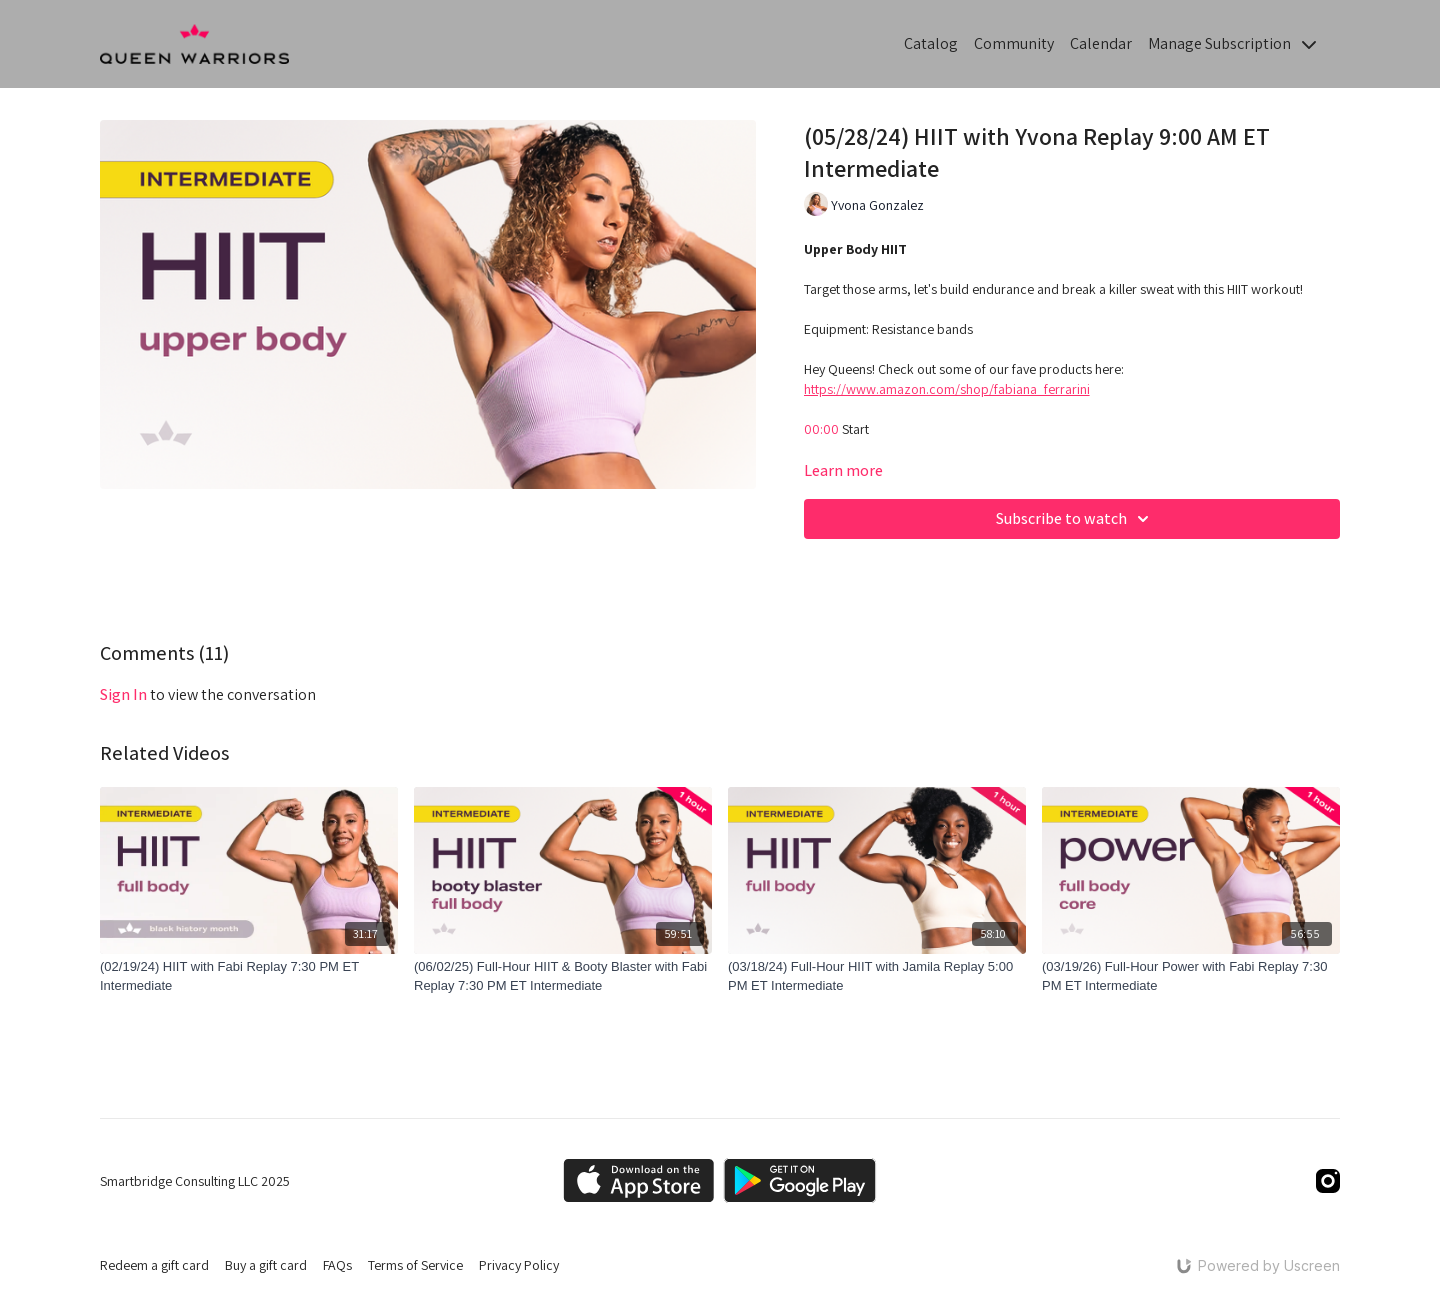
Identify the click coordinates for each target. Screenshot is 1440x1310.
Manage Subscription (1232, 43)
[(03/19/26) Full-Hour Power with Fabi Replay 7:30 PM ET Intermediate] (1191, 976)
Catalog (931, 43)
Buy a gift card (266, 1265)
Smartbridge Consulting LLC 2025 (195, 1181)
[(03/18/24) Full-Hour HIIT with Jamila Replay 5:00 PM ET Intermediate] (877, 976)
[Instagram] (1328, 1181)
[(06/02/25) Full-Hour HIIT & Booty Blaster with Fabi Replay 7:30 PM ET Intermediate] (563, 976)
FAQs (337, 1265)
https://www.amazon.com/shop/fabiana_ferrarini (947, 389)
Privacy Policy (519, 1265)
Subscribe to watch (1075, 519)
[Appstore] (638, 1180)
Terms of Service (415, 1265)
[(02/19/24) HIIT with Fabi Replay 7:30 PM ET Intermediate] (249, 976)
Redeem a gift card (154, 1265)
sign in (123, 694)
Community (1014, 43)
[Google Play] (800, 1180)
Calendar (1101, 43)
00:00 (821, 429)
